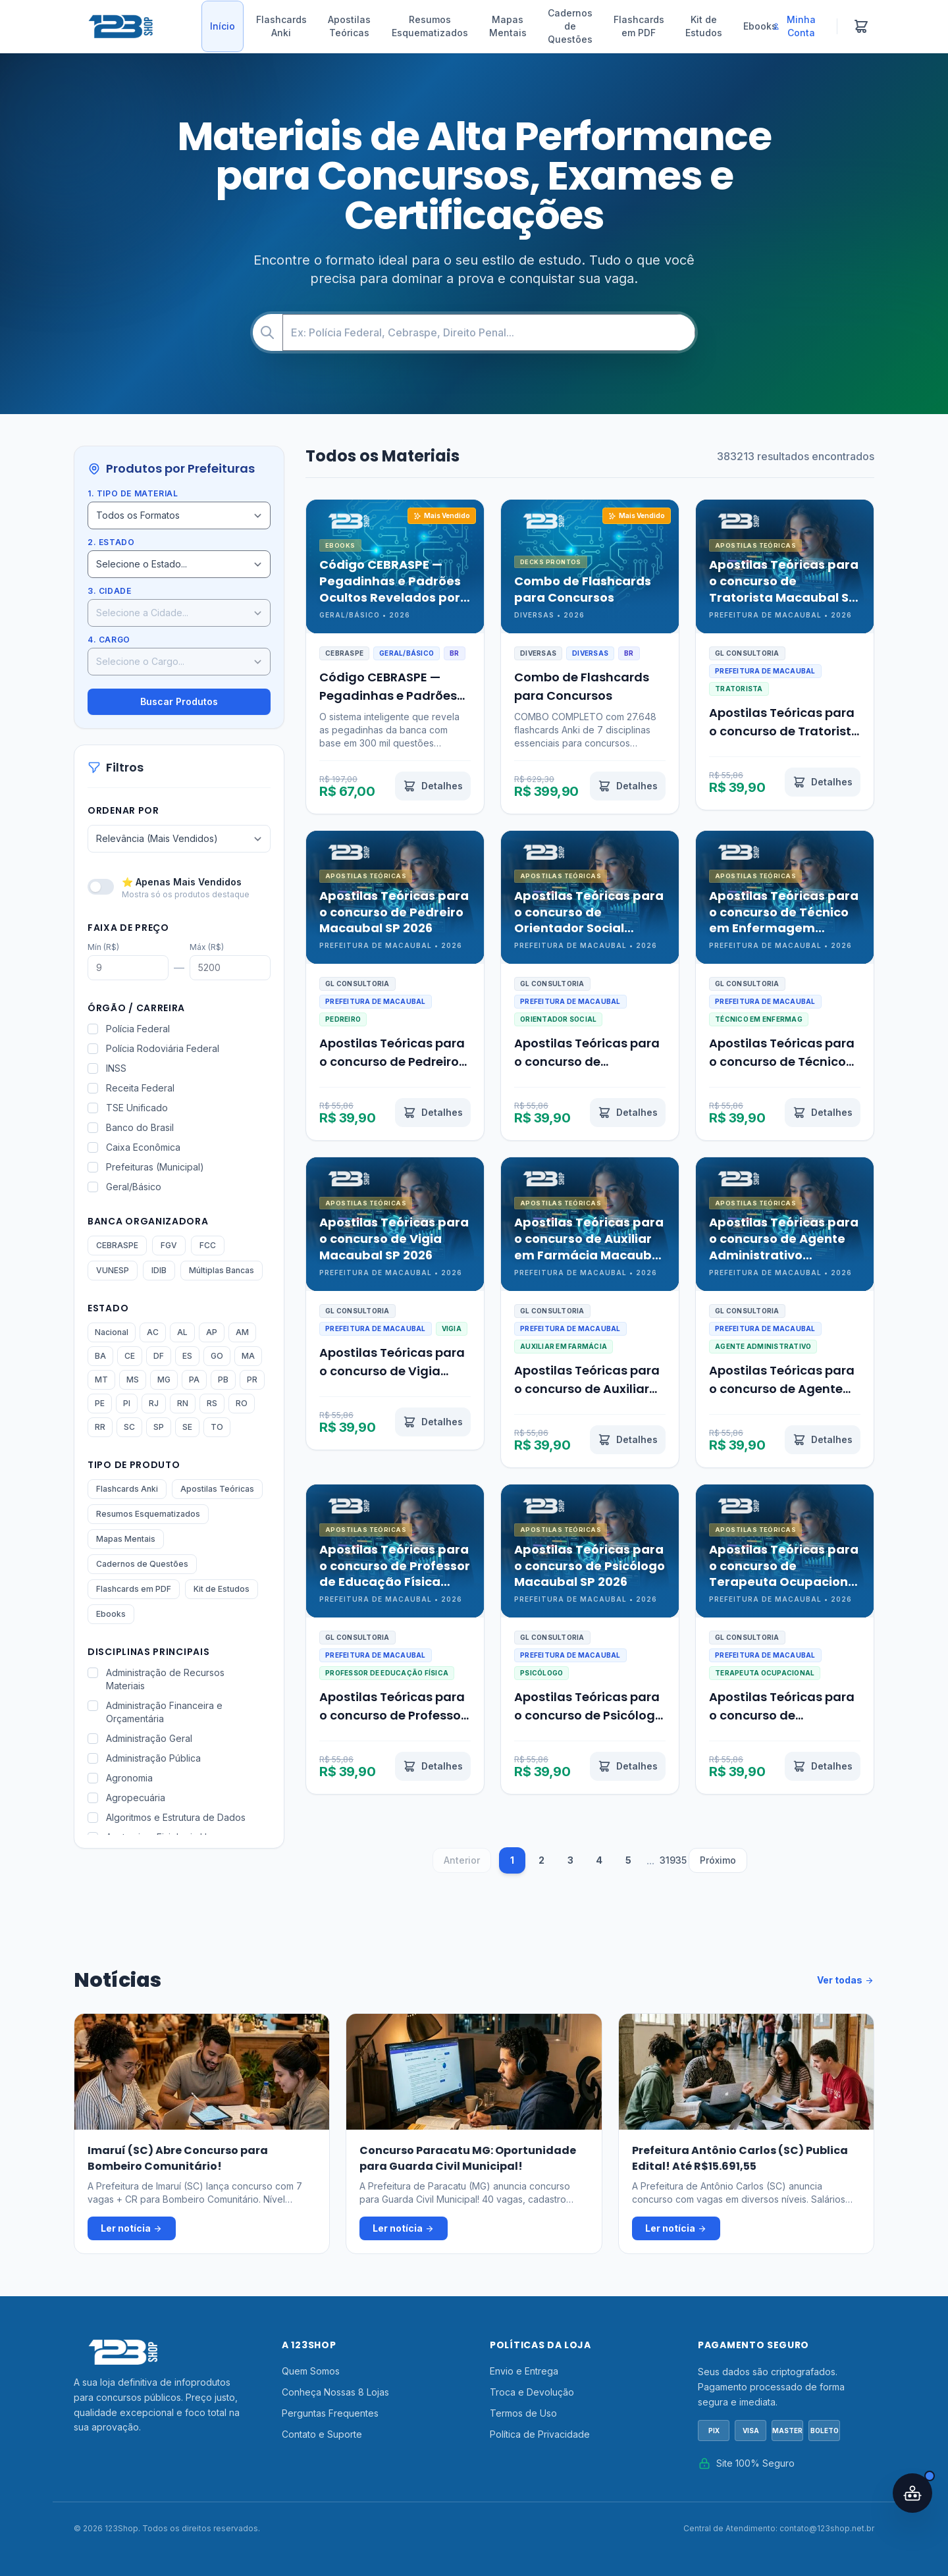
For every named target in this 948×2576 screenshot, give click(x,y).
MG (164, 1379)
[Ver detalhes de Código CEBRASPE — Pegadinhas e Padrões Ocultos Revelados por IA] (433, 786)
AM (242, 1332)
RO (242, 1403)
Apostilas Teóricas (349, 26)
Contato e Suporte (322, 2434)
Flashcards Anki (281, 26)
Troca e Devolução (532, 2392)
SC (129, 1427)
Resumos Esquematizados (430, 26)
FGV (169, 1245)
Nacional (111, 1332)
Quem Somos (311, 2371)
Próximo (718, 1860)
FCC (207, 1245)
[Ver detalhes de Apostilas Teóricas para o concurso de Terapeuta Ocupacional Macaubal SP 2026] (822, 1766)
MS (132, 1379)
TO (217, 1427)
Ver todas (845, 1980)
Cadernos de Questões (570, 26)
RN (182, 1403)
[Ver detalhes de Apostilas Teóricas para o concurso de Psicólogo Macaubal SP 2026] (628, 1766)
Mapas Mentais (508, 26)
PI (126, 1403)
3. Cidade (109, 591)
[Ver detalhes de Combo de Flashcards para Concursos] (628, 786)
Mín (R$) (103, 947)
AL (182, 1332)
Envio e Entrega (524, 2371)
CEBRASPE (117, 1245)
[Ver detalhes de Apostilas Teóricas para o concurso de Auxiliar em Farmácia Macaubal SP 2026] (628, 1439)
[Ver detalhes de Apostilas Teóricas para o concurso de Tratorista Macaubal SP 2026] (822, 782)
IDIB (159, 1270)
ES (187, 1356)
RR (100, 1427)
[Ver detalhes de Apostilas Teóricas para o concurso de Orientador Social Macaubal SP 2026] (628, 1112)
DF (158, 1356)
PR (252, 1379)
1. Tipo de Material (133, 493)
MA (248, 1356)
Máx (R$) (207, 947)
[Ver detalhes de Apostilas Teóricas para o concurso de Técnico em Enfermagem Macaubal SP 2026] (822, 1112)
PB (223, 1379)
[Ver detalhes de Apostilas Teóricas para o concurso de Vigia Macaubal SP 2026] (433, 1421)
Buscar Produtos (179, 701)
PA (194, 1379)
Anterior (462, 1860)
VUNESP (112, 1270)
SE (187, 1427)
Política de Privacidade (540, 2434)
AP (211, 1332)
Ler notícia (132, 2228)
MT (101, 1379)
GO (217, 1356)
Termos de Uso (523, 2413)
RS (212, 1403)
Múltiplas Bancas (221, 1270)
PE (100, 1403)
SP (158, 1427)
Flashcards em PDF (639, 26)
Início (222, 26)
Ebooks (760, 26)
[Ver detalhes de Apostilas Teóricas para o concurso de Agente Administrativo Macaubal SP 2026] (822, 1439)
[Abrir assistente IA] (912, 2493)
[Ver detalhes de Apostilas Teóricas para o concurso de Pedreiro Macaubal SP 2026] (433, 1112)
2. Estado (111, 542)
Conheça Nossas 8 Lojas (335, 2392)
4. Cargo (109, 639)
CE (129, 1356)
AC (153, 1332)
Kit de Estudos (703, 26)
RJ (154, 1403)
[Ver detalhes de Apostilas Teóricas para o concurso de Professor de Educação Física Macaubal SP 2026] (433, 1766)
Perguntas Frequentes (330, 2413)
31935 (673, 1860)
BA (100, 1356)
